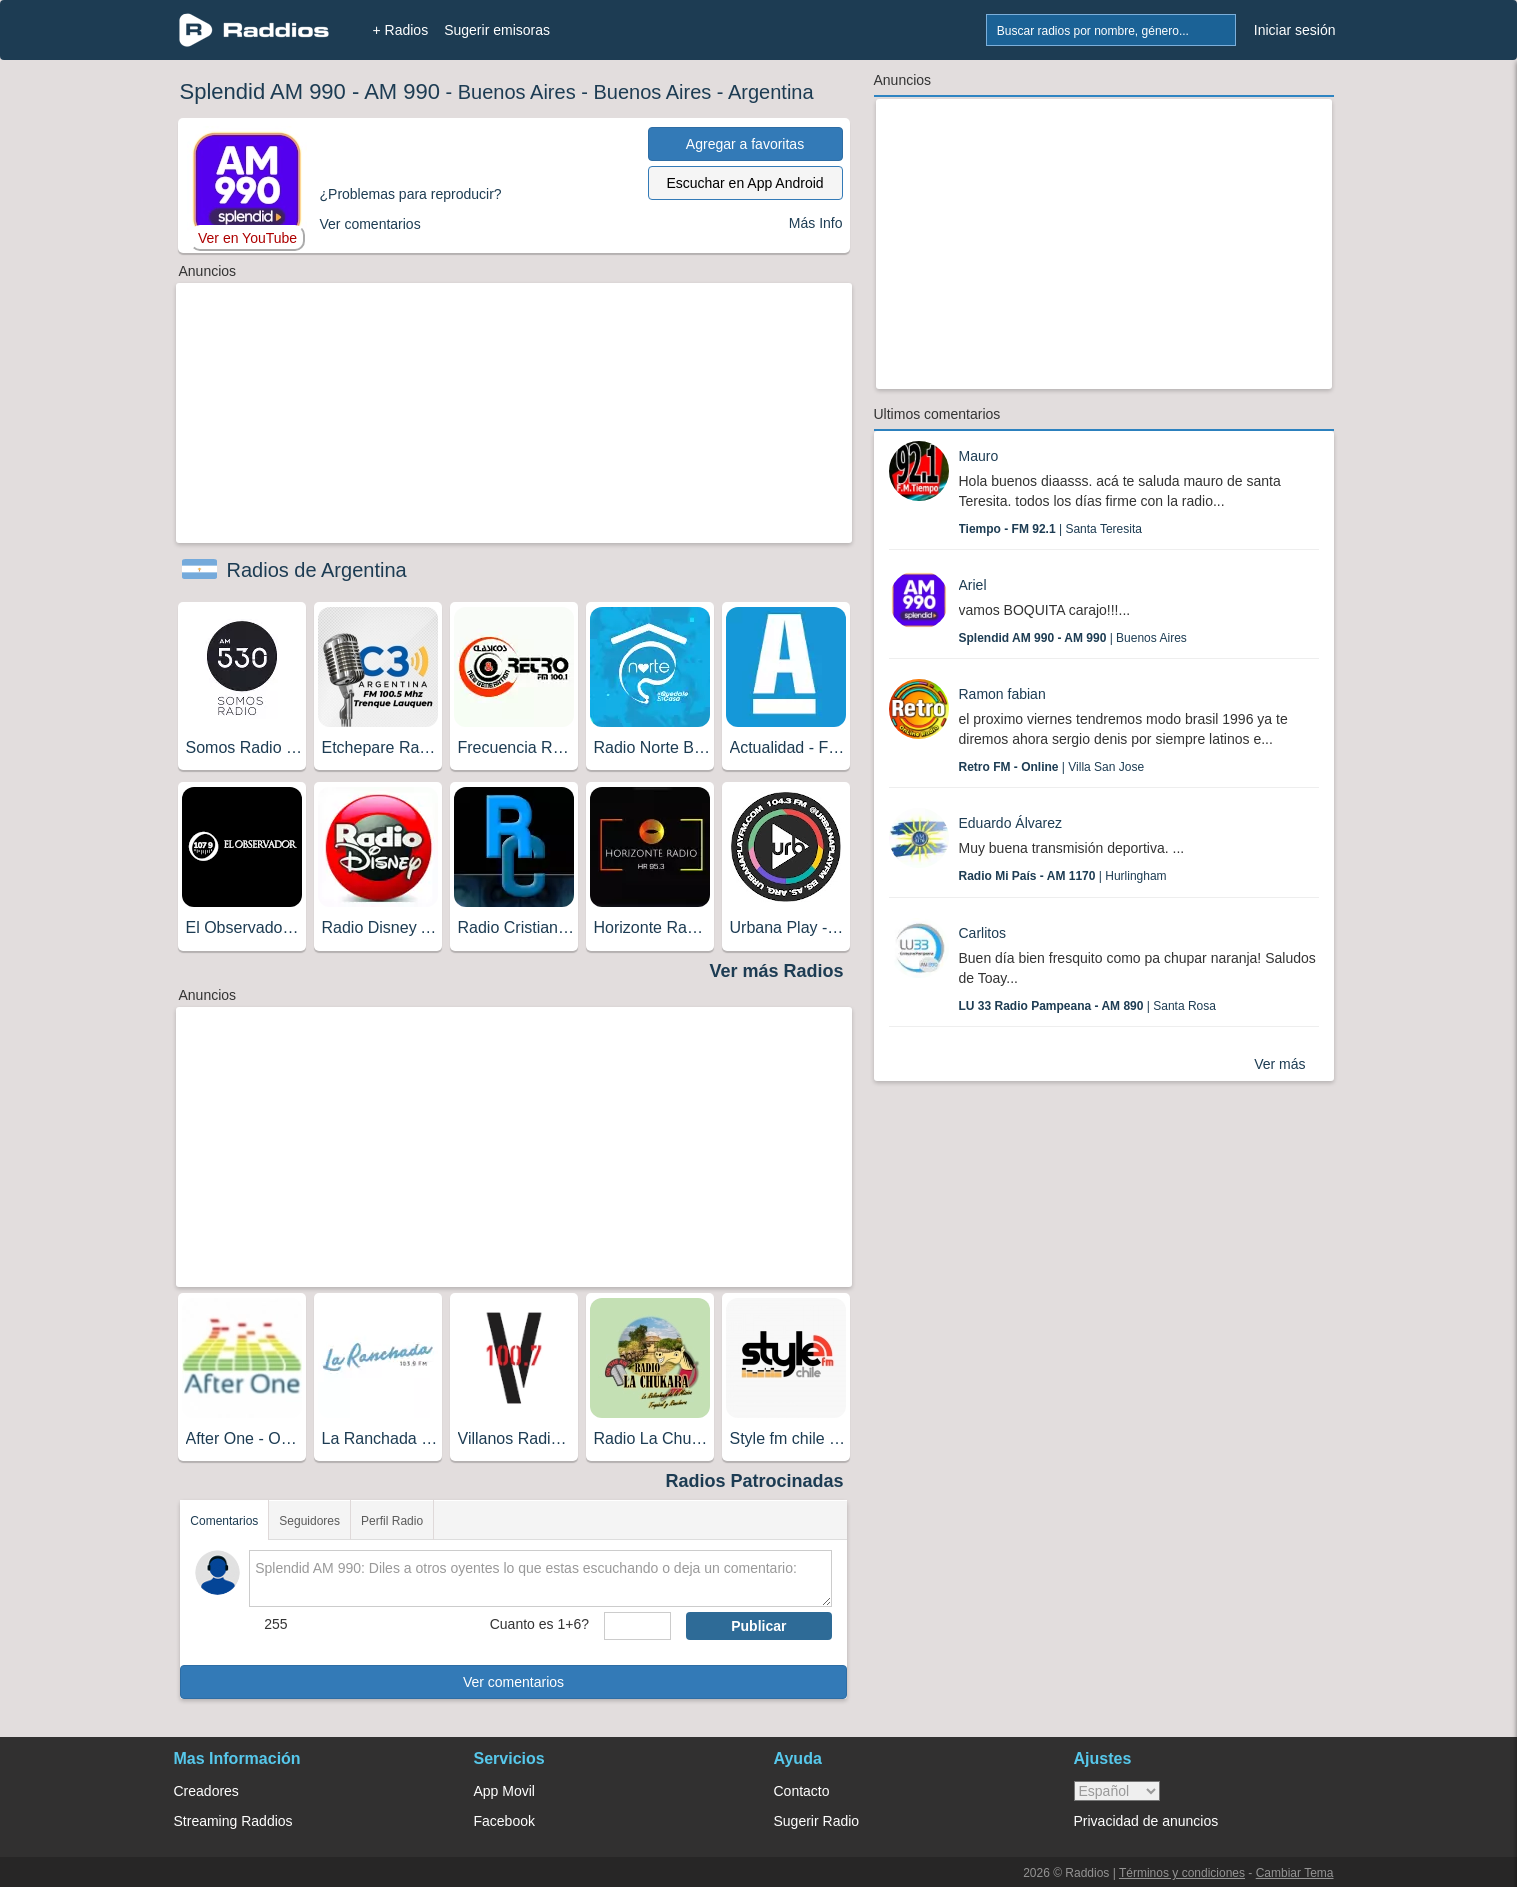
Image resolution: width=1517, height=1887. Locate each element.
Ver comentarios (513, 1682)
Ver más (1279, 1064)
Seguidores (309, 1521)
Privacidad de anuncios (1146, 1821)
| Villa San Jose (1052, 767)
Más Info (816, 223)
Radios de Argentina (317, 570)
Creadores (206, 1791)
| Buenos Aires (1073, 638)
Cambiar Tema (1295, 1873)
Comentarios (224, 1521)
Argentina (771, 92)
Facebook (504, 1821)
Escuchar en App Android (744, 183)
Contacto (802, 1791)
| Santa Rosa (1087, 1006)
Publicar (758, 1626)
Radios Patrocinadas (754, 1481)
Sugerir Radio (817, 1821)
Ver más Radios (776, 971)
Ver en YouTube (247, 238)
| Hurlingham (1063, 876)
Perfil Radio (392, 1521)
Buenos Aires (517, 92)
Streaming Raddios (233, 1821)
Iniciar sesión (1295, 30)
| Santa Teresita (1050, 529)
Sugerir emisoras (497, 30)
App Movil (504, 1791)
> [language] (1117, 1791)
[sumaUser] (637, 1626)
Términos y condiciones (1182, 1873)
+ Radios (401, 30)
